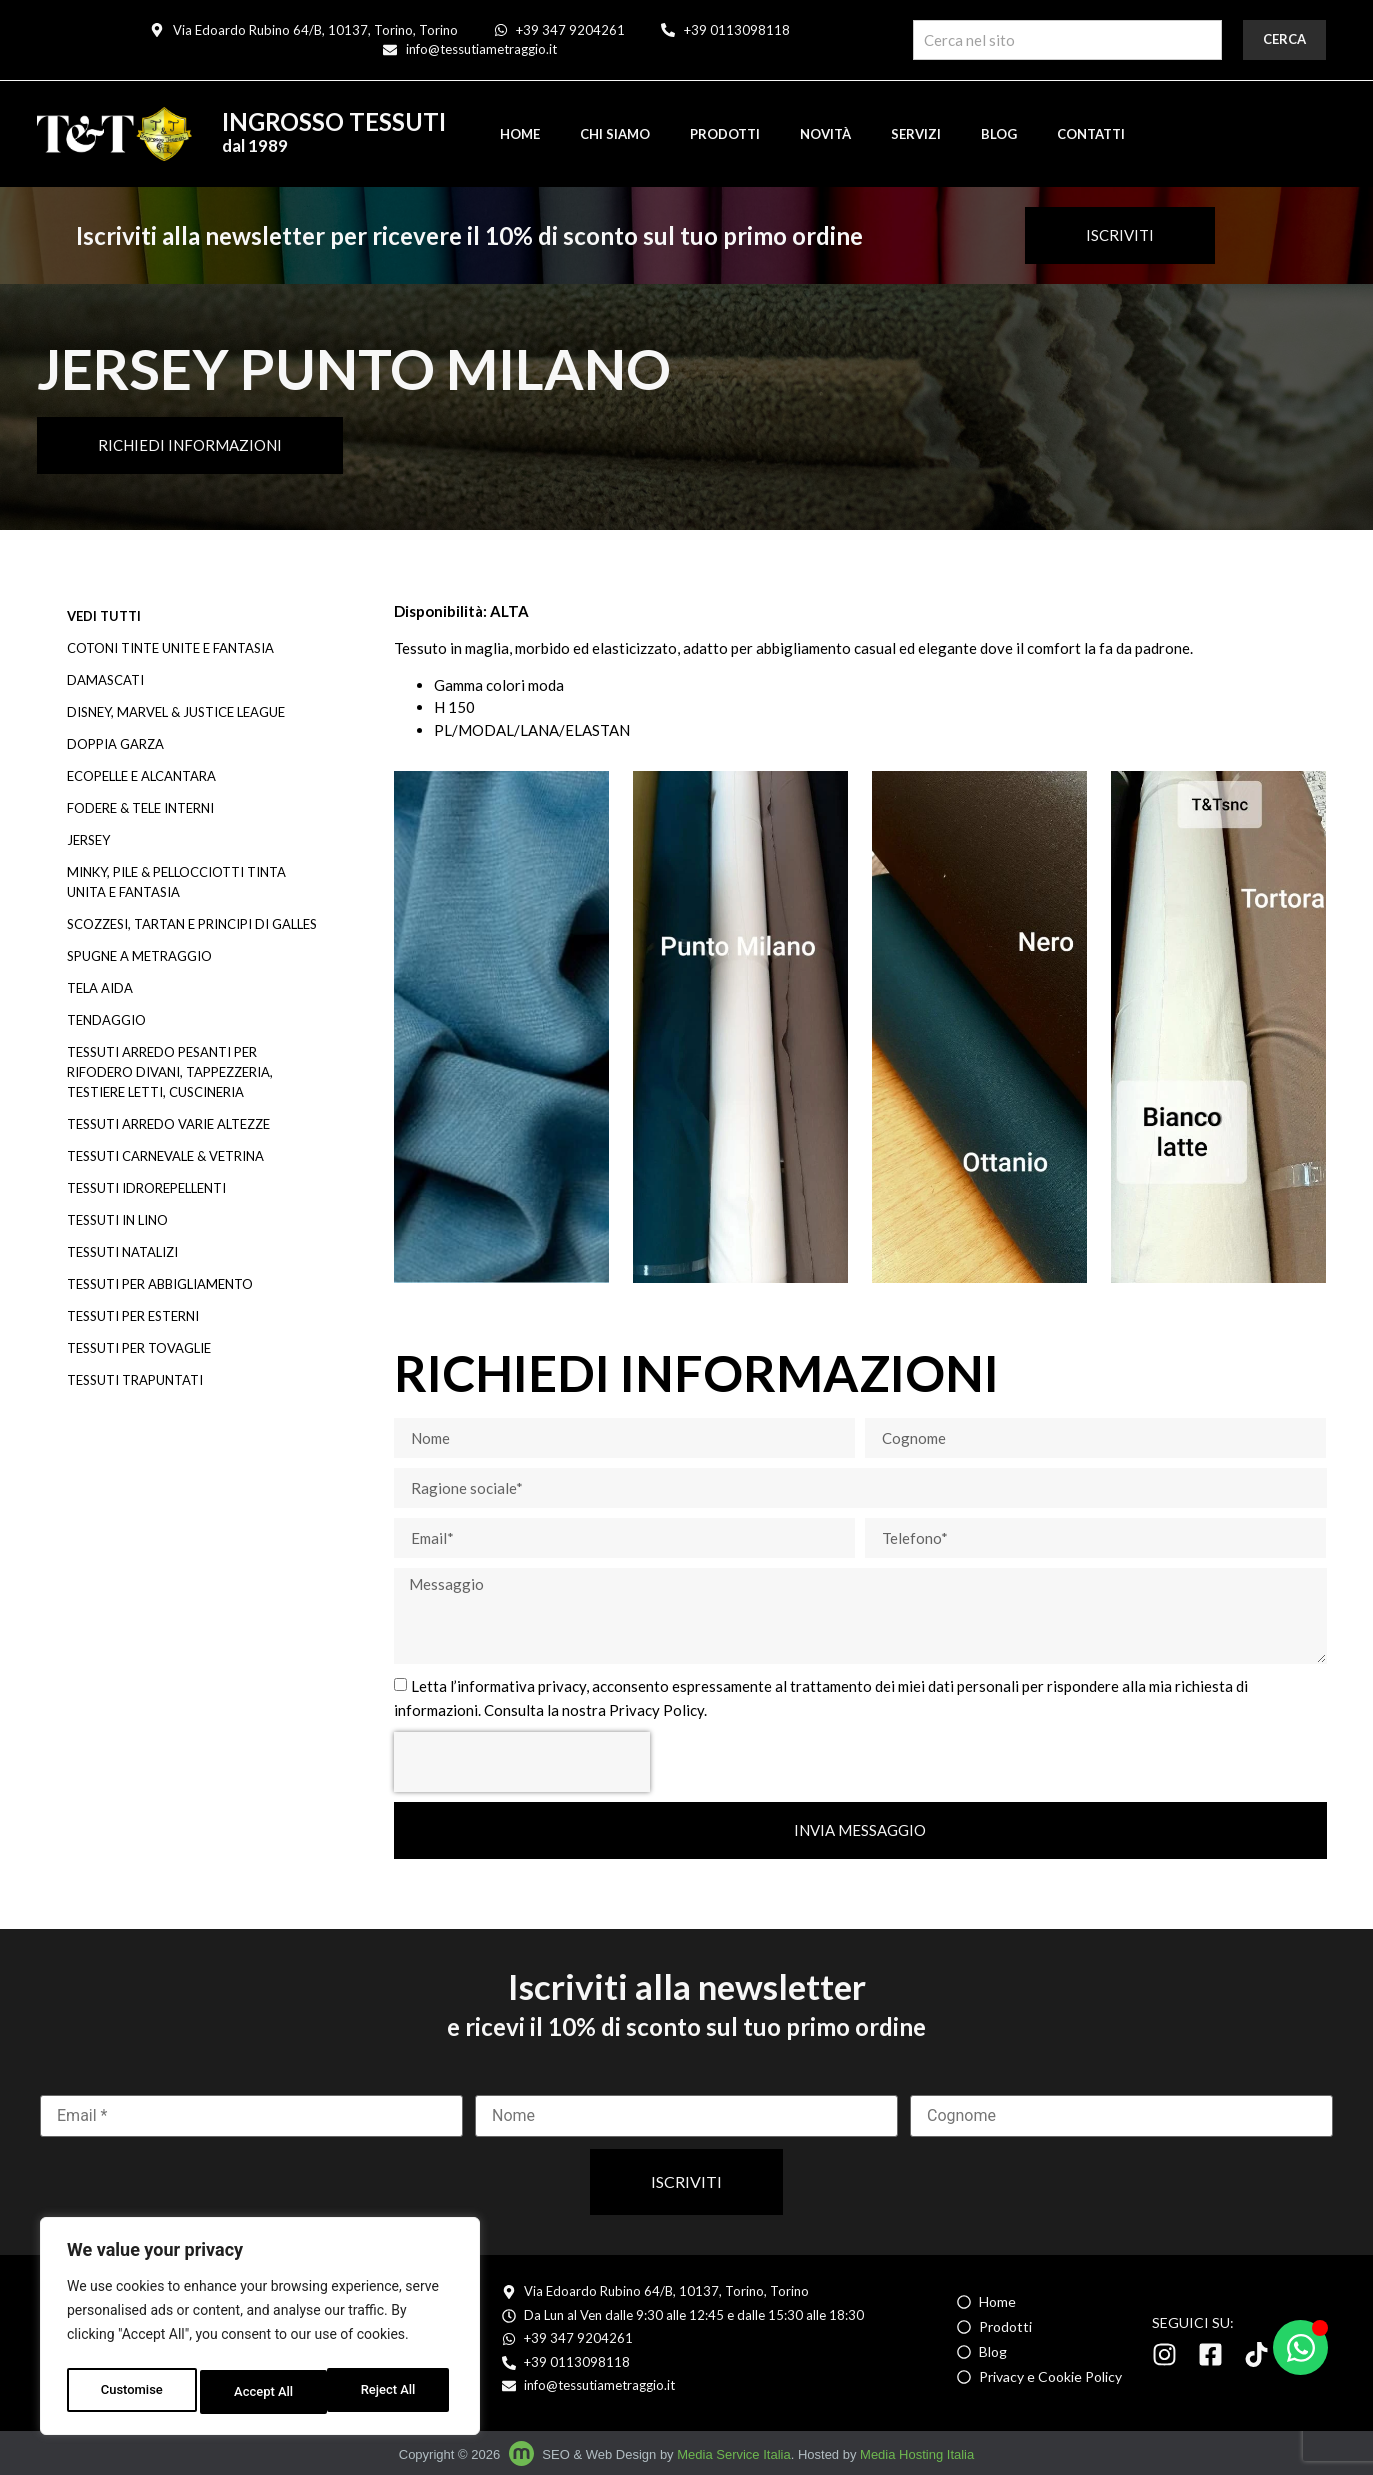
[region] (260, 2330)
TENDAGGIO (106, 1020)
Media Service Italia (733, 2454)
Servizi (916, 134)
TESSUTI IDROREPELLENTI (146, 1188)
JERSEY (88, 840)
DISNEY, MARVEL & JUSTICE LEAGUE (176, 712)
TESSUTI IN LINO (117, 1220)
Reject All (261, 2392)
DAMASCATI (105, 680)
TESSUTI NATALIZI (122, 1252)
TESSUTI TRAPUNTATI (135, 1380)
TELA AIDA (100, 988)
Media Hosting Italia (917, 2454)
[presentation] (522, 1762)
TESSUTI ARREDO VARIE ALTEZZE (168, 1124)
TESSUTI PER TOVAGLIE (139, 1348)
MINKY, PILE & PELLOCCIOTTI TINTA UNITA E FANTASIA (176, 882)
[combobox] (1067, 40)
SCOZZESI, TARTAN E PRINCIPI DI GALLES (192, 924)
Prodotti (725, 134)
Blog (999, 134)
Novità (825, 134)
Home (520, 134)
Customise (130, 2392)
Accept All (391, 2392)
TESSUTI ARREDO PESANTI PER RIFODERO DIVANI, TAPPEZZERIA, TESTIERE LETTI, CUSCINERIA (170, 1072)
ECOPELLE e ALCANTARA (141, 776)
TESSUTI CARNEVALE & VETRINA (165, 1156)
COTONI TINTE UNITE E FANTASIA (170, 648)
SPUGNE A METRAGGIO (139, 956)
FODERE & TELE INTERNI (140, 808)
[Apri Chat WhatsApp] (1300, 2347)
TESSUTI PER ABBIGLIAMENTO (160, 1284)
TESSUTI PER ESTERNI (133, 1316)
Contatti (1091, 134)
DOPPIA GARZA (115, 744)
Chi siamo (615, 134)
